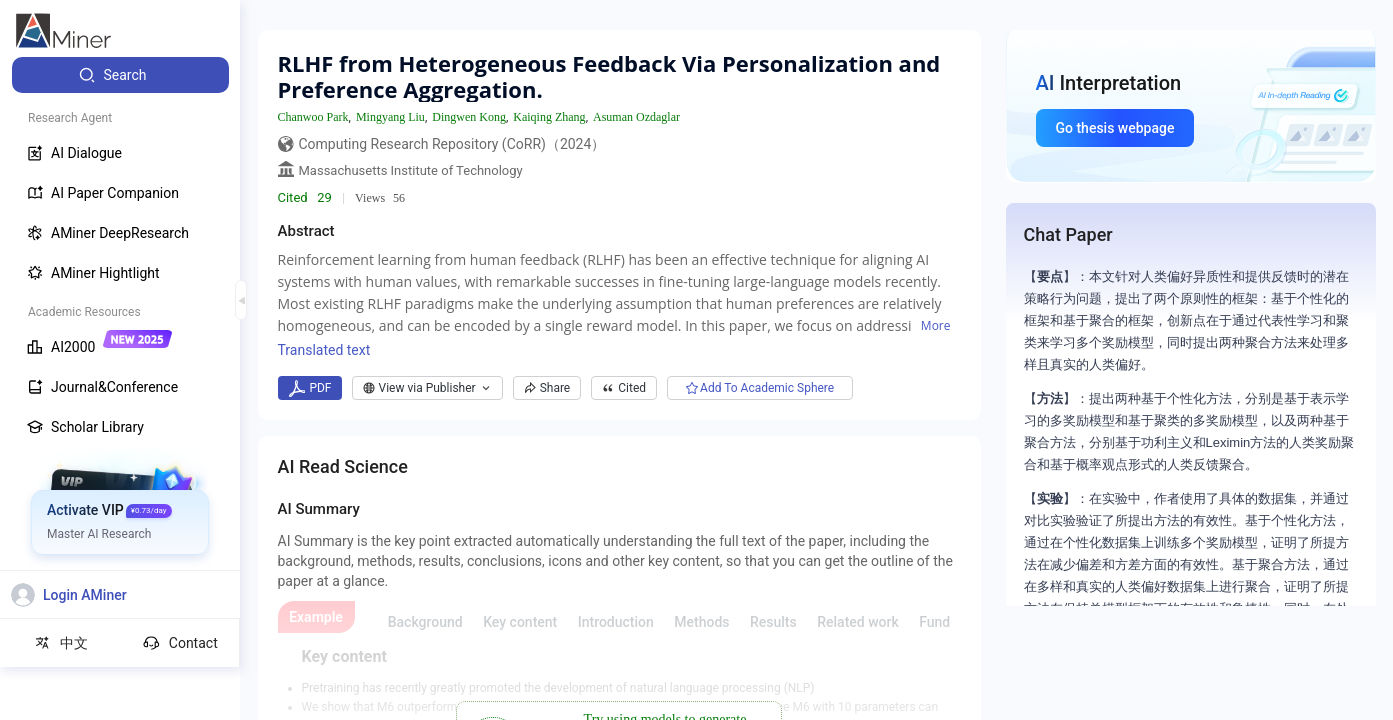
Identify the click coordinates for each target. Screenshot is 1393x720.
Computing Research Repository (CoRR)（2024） (452, 144)
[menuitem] (120, 75)
